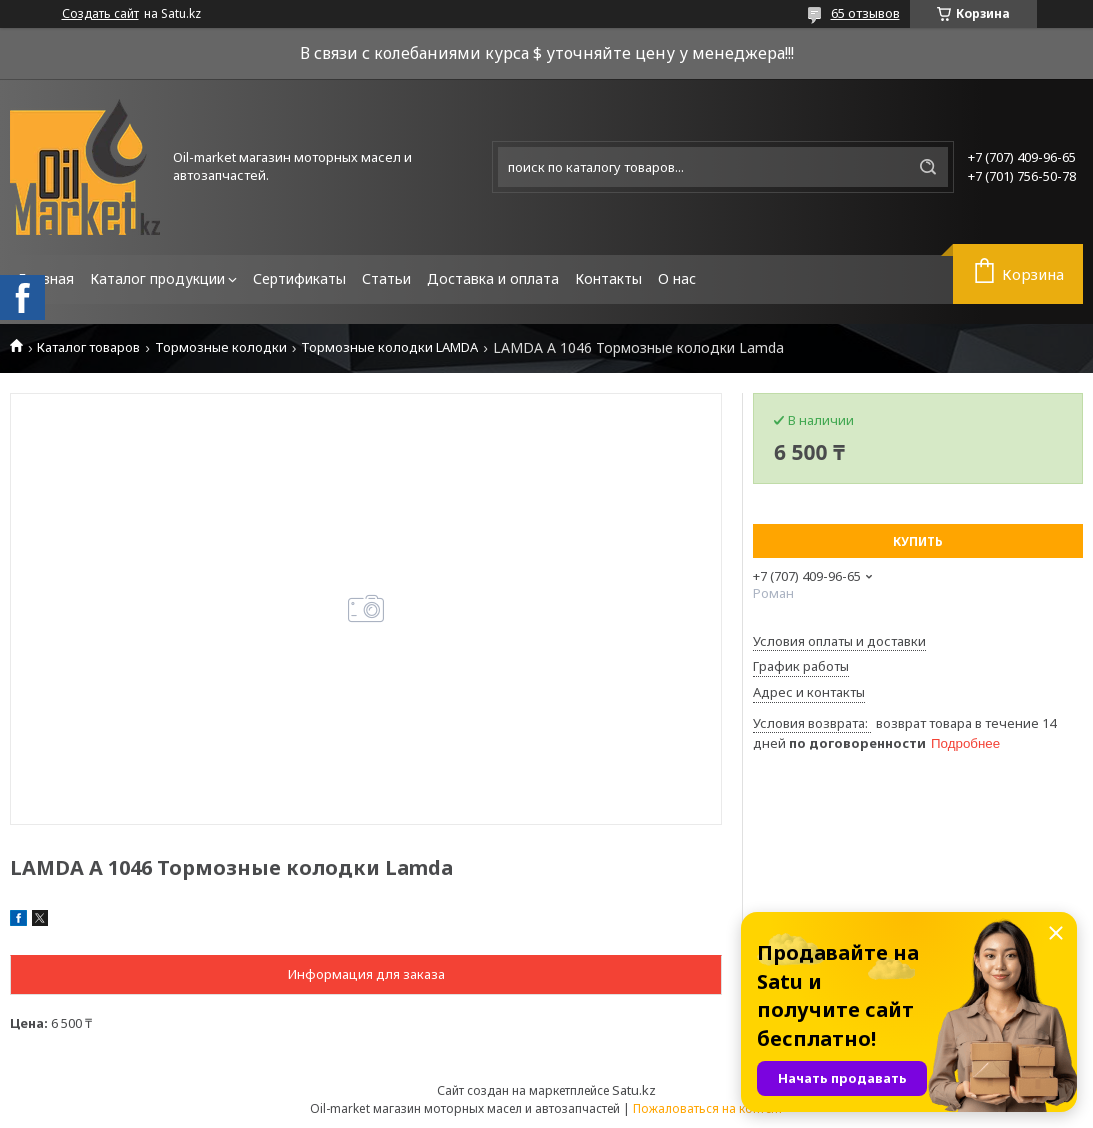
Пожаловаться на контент (708, 1108)
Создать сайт (100, 14)
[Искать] (928, 167)
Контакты (608, 278)
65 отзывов (865, 13)
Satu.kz (634, 1090)
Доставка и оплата (493, 278)
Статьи (386, 278)
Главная (46, 278)
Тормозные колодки (221, 347)
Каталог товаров (88, 347)
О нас (677, 278)
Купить (918, 541)
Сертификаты (299, 278)
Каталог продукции (157, 278)
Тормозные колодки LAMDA (389, 347)
